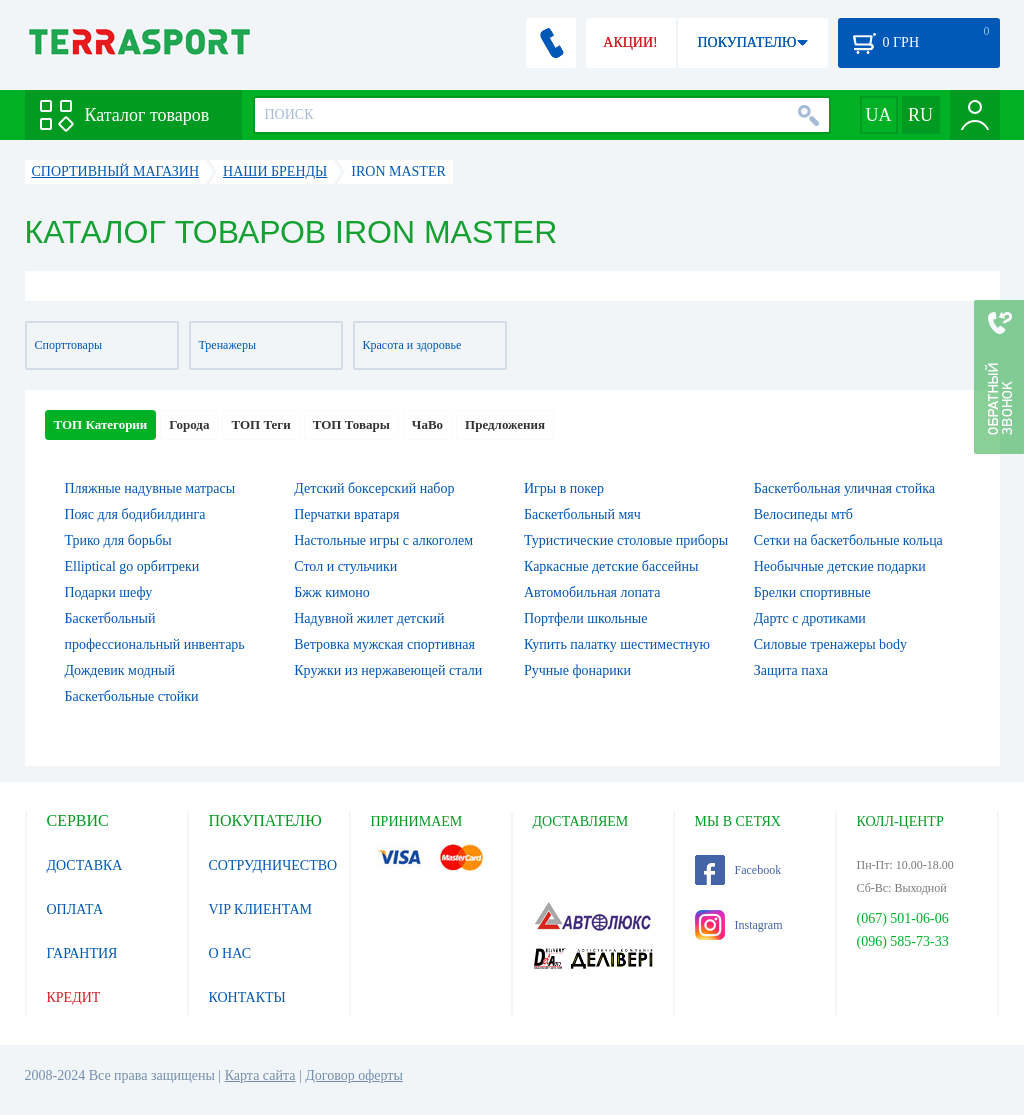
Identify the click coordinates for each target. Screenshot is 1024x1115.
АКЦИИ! (630, 42)
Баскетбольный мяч (582, 514)
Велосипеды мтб (803, 514)
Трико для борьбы (118, 540)
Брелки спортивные (812, 592)
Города (189, 424)
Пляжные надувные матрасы (150, 488)
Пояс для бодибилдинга (135, 514)
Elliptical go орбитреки (132, 566)
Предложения (505, 424)
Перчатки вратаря (346, 514)
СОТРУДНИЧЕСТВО (273, 865)
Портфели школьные (585, 618)
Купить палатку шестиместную (617, 644)
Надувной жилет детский (369, 618)
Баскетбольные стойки (132, 696)
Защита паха (791, 670)
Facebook (738, 870)
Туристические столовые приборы (626, 540)
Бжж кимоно (332, 592)
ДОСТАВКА (85, 865)
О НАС (230, 953)
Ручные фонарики (577, 670)
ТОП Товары (351, 424)
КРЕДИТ (74, 997)
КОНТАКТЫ (247, 997)
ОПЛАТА (75, 909)
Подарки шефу (109, 592)
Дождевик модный (120, 670)
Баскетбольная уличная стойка (844, 488)
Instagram (739, 925)
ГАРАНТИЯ (82, 953)
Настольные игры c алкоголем (383, 540)
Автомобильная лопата (592, 592)
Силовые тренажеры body (830, 644)
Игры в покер (564, 488)
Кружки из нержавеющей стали (388, 670)
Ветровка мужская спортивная (384, 644)
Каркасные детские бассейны (611, 566)
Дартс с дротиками (810, 618)
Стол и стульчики (345, 566)
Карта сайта (260, 1075)
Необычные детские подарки (840, 566)
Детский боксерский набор (374, 488)
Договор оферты (354, 1075)
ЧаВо (427, 424)
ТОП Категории (101, 424)
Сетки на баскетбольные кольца (848, 540)
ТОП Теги (260, 424)
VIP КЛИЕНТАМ (261, 909)
